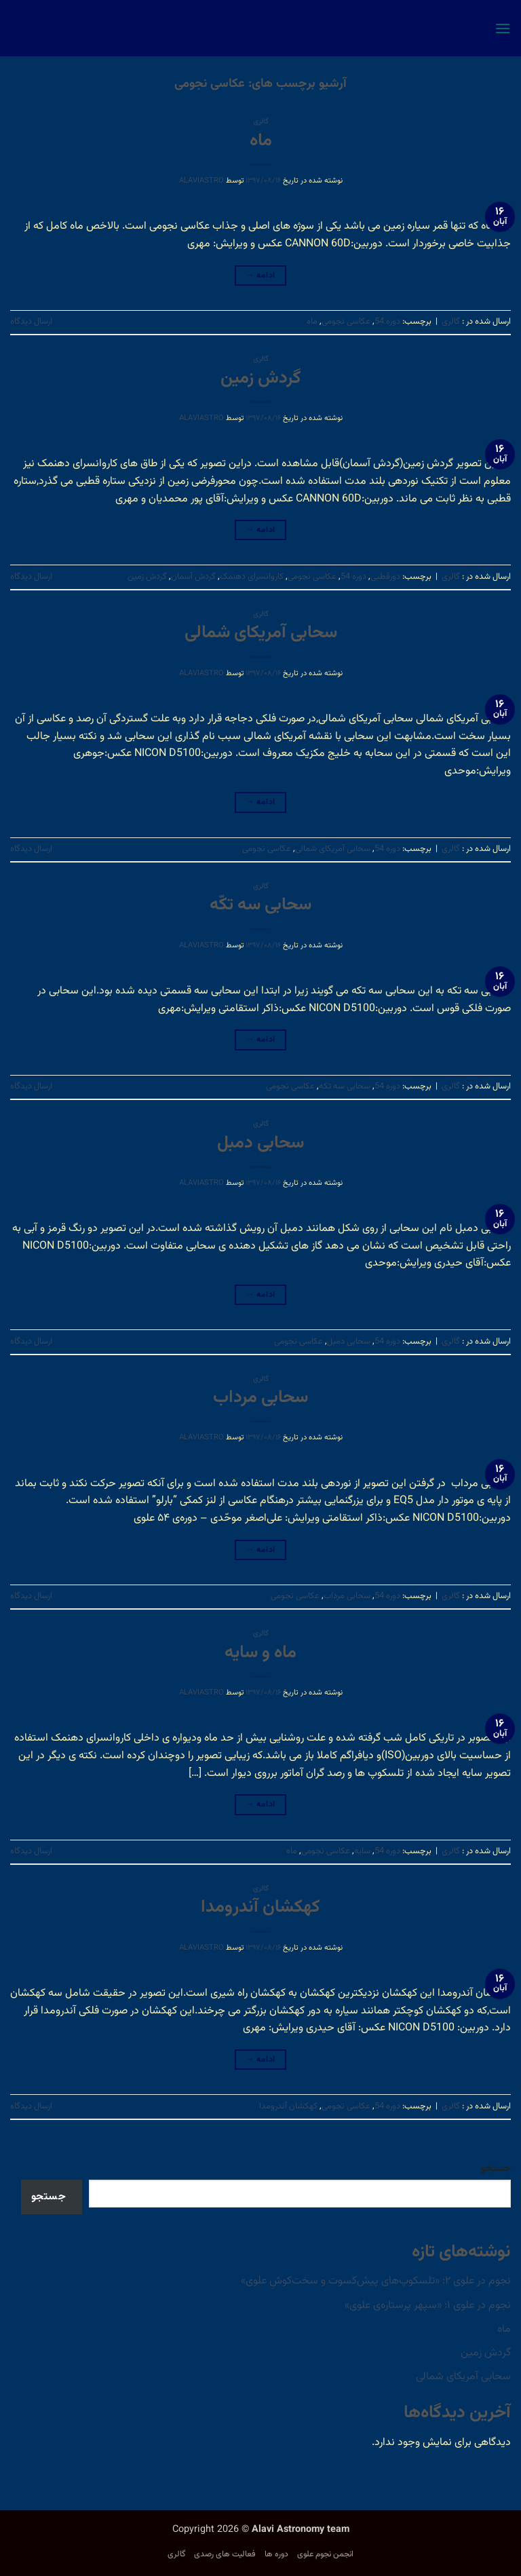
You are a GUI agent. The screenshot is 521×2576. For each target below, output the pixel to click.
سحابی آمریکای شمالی (261, 633)
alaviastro (201, 181)
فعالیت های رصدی (225, 2554)
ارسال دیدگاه (31, 321)
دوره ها (276, 2554)
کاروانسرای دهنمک (252, 577)
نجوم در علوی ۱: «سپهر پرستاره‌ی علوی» (428, 2305)
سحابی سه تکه (344, 1086)
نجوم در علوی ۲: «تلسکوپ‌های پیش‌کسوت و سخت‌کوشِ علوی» (376, 2281)
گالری (261, 122)
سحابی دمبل (260, 1143)
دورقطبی (385, 577)
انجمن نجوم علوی (325, 2554)
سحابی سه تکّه (260, 905)
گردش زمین (260, 378)
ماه (261, 141)
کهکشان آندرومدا (260, 1907)
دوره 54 (387, 321)
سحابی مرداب (260, 1398)
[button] (503, 28)
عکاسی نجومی (346, 321)
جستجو (496, 2168)
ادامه (260, 275)
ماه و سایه (260, 1653)
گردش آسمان (193, 577)
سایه (362, 1851)
